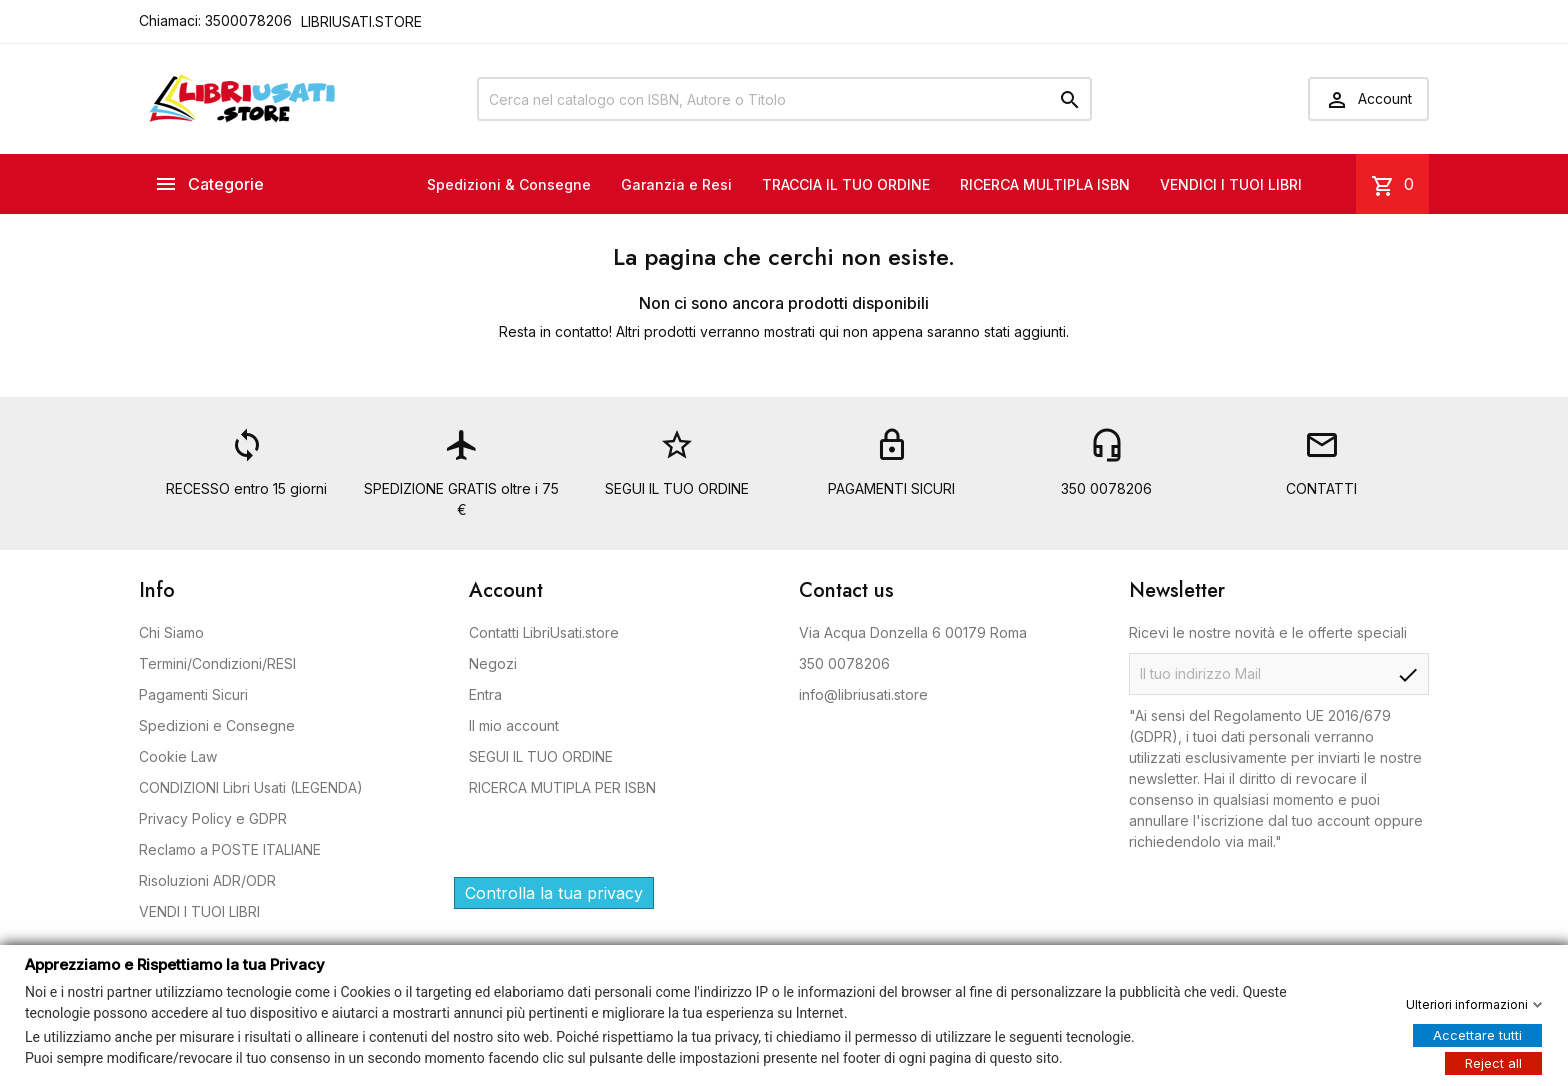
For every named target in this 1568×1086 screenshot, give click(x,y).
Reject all (1493, 1062)
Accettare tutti (1477, 1034)
